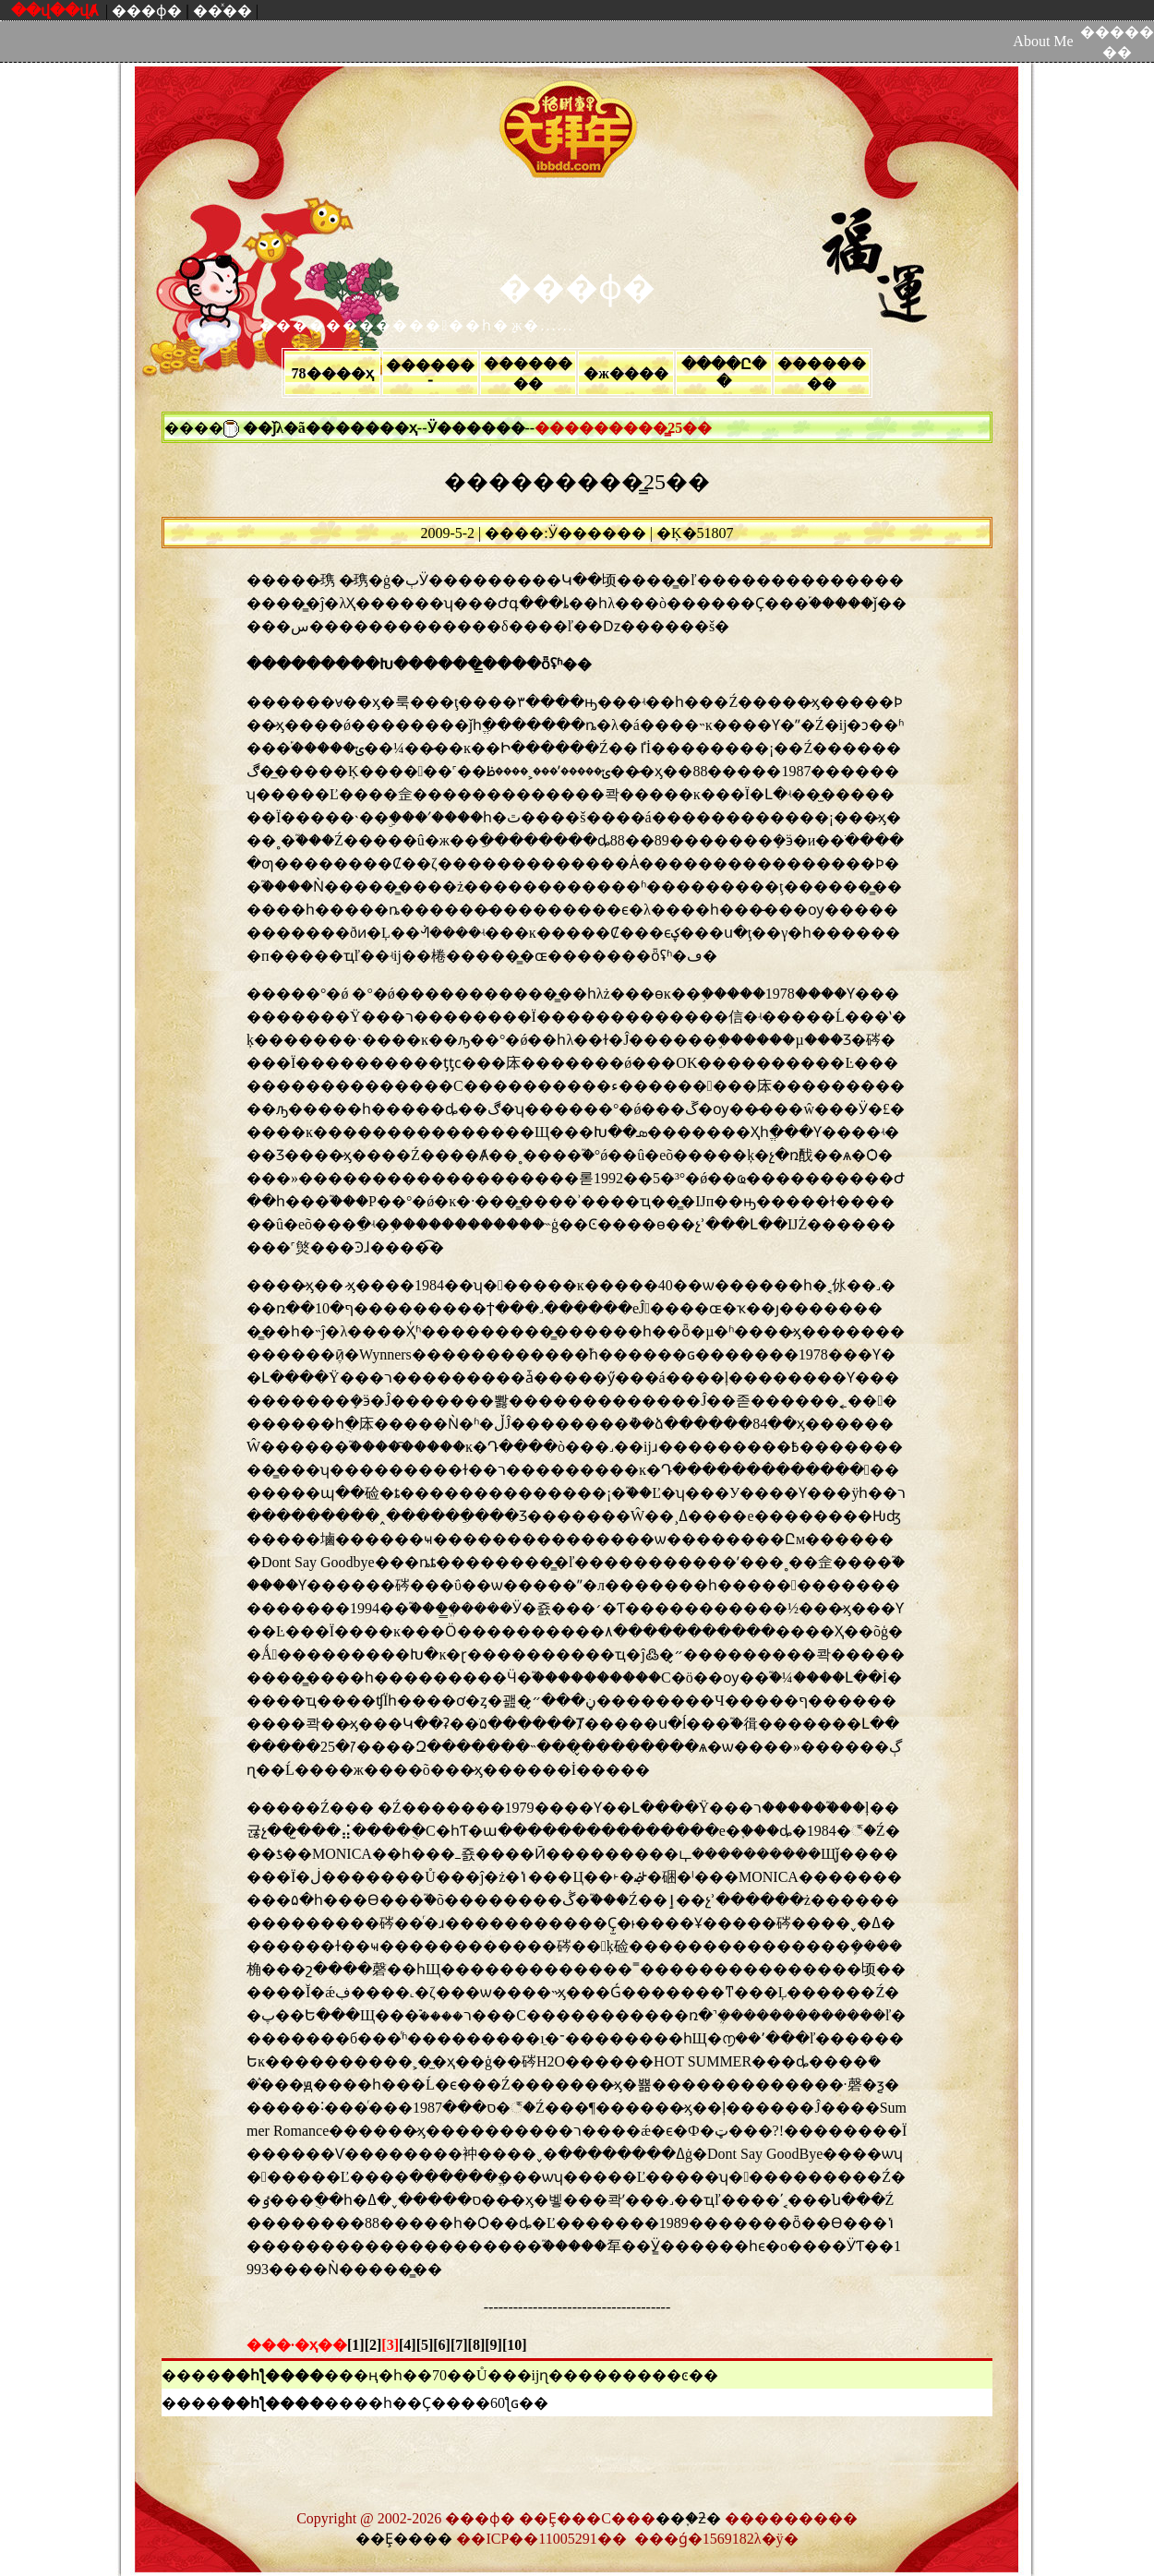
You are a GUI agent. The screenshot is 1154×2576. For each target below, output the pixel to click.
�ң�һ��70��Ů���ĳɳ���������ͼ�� (536, 2375)
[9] (493, 2345)
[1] (356, 2345)
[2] (373, 2345)
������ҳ (368, 428)
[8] (477, 2345)
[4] (407, 2345)
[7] (459, 2345)
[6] (442, 2345)
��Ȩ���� (403, 2538)
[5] (425, 2345)
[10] (514, 2345)
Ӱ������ (476, 428)
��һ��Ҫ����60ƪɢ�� (451, 2403)
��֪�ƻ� (688, 2518)
